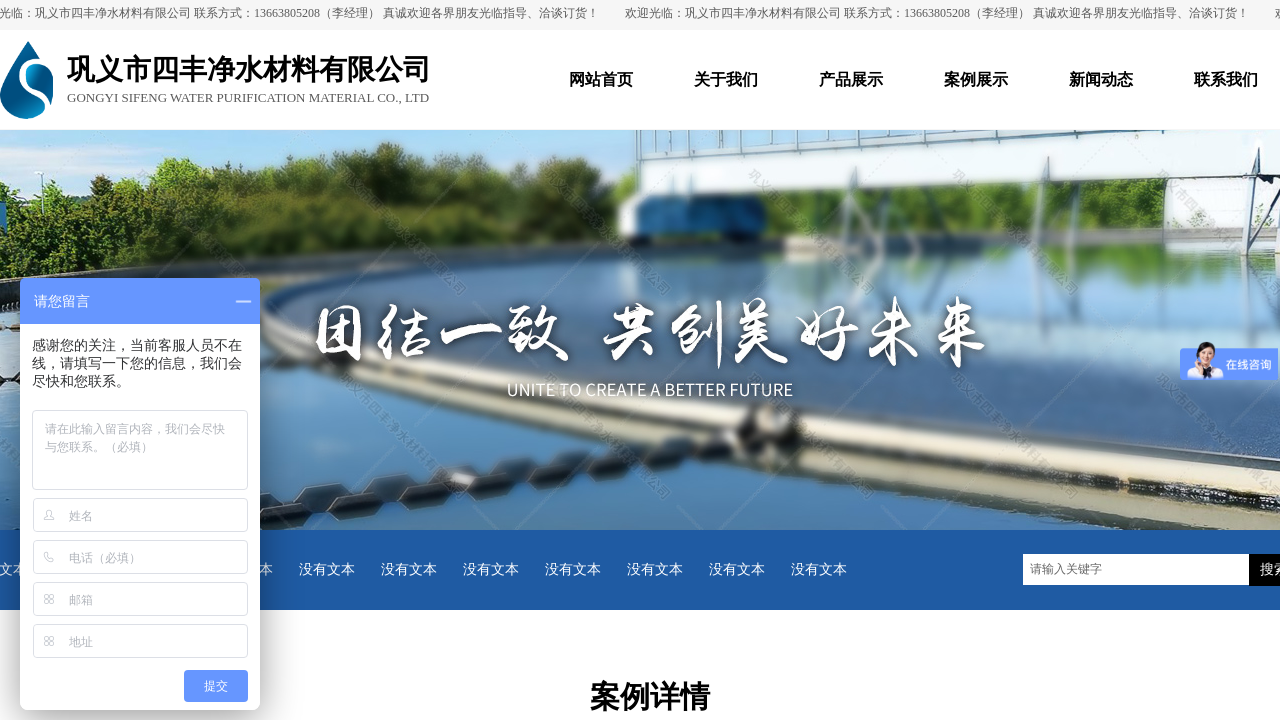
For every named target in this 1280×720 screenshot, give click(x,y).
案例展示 (976, 79)
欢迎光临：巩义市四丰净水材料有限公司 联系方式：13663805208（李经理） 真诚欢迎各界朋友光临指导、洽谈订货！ (941, 13)
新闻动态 (1101, 79)
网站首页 (601, 79)
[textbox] (1136, 569)
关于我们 (726, 79)
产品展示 (851, 79)
